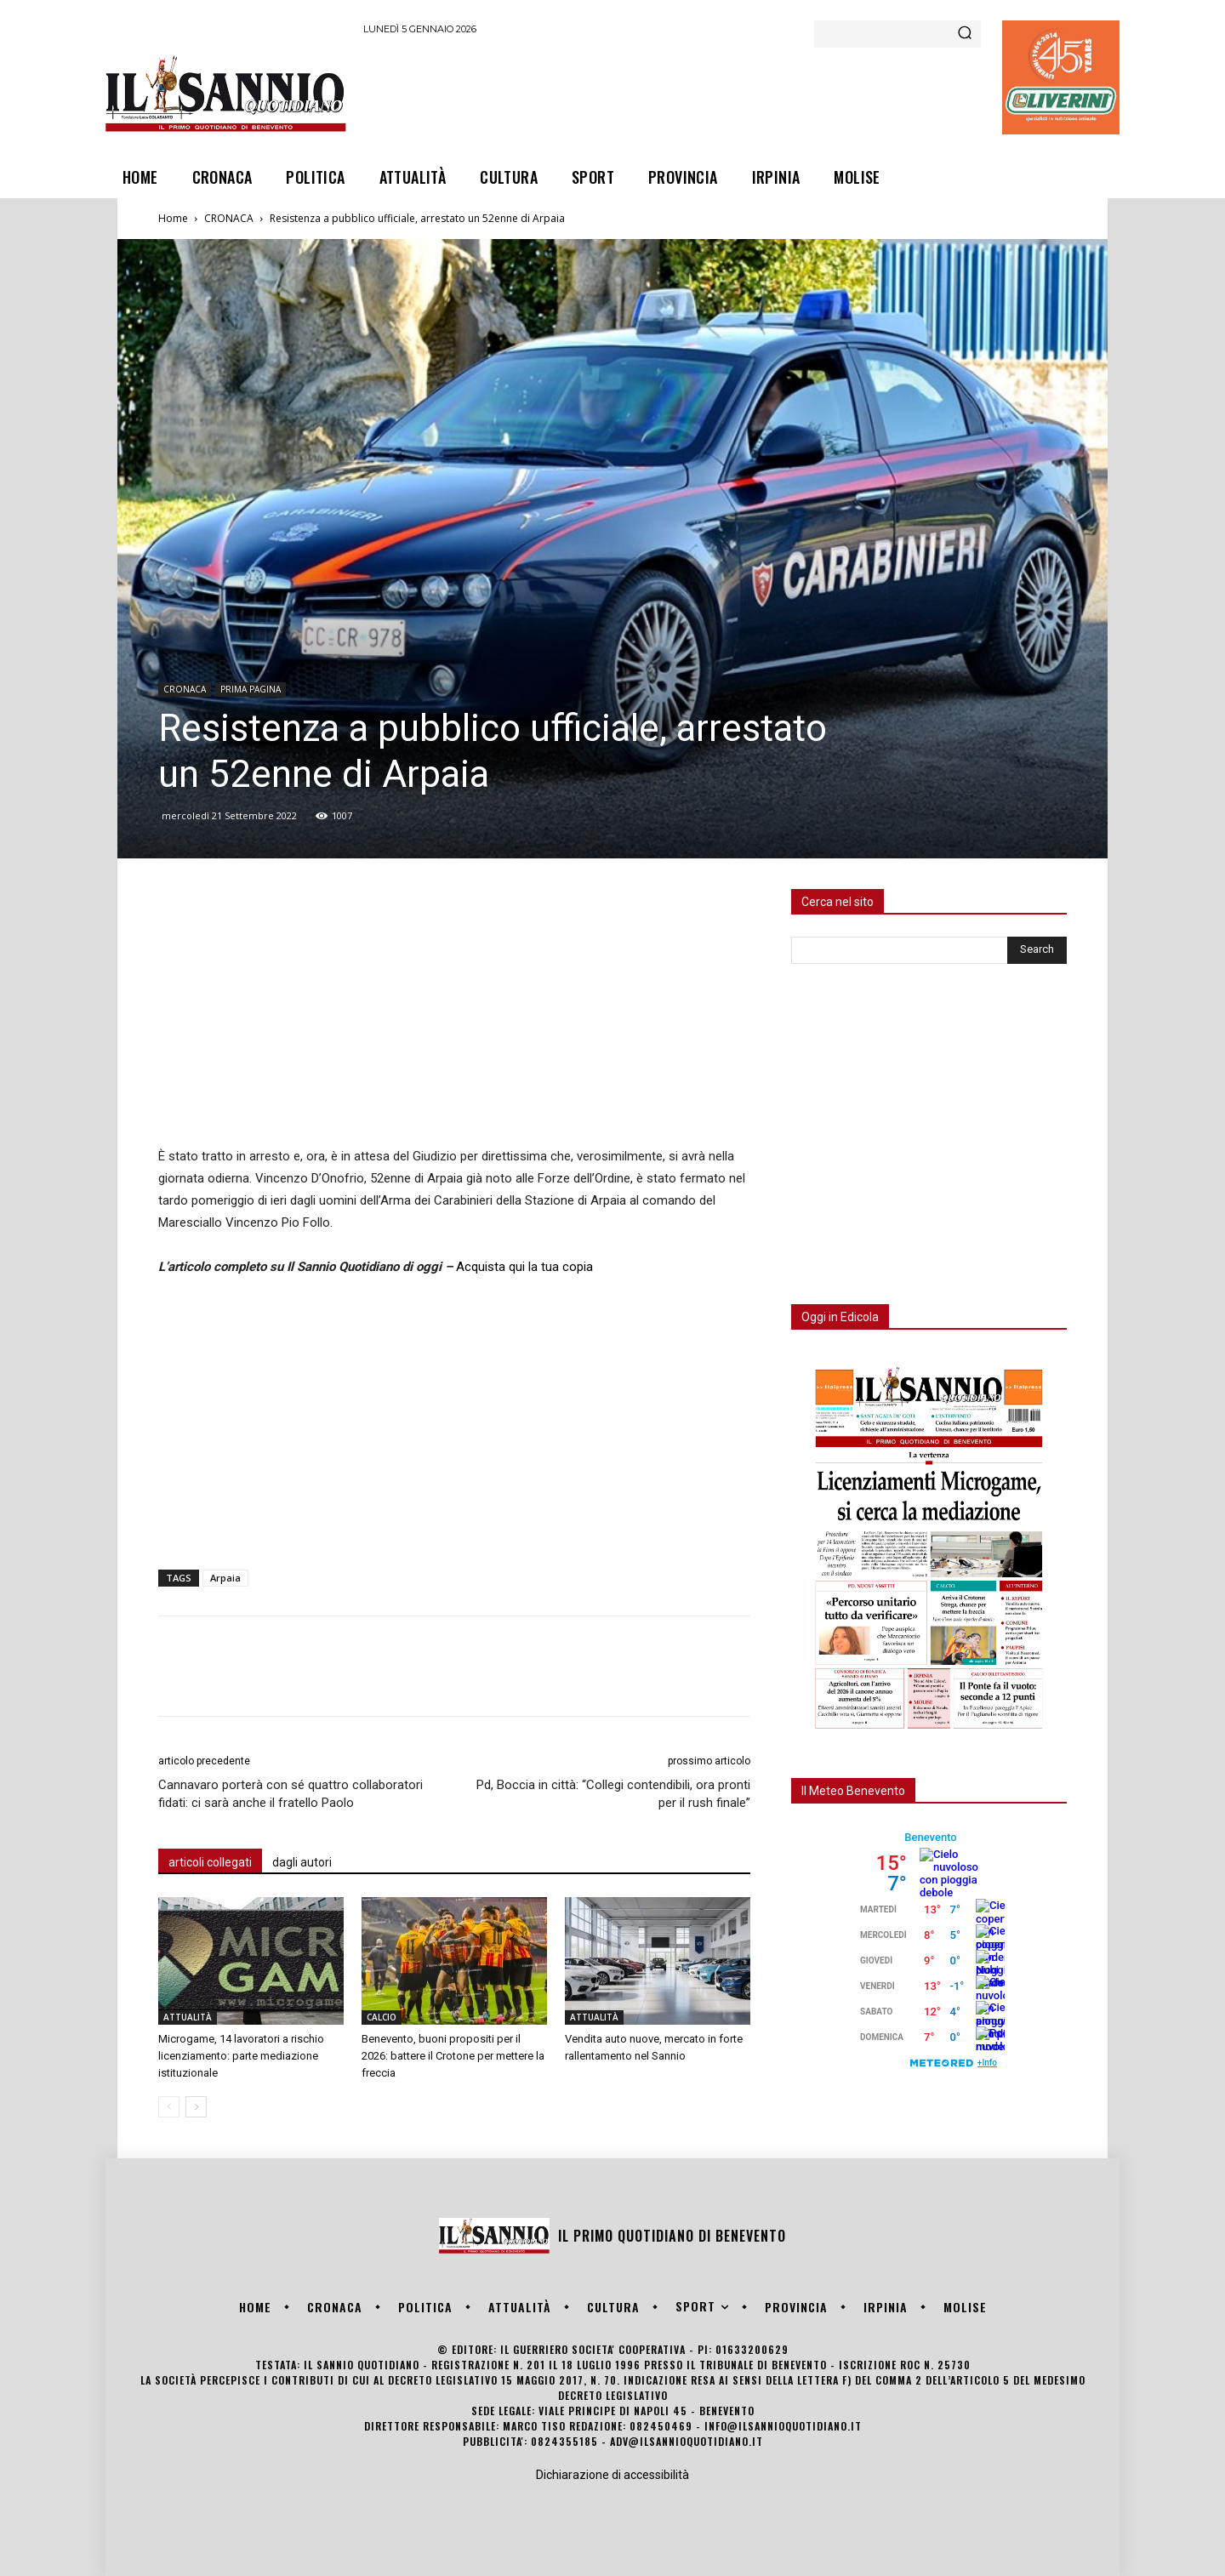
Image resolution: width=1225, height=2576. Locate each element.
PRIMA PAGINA (250, 689)
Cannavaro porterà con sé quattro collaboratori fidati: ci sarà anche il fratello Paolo (290, 1793)
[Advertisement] (673, 92)
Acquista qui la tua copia (524, 1266)
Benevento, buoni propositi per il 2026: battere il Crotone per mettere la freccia (453, 2055)
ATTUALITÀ (187, 2017)
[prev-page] (168, 2106)
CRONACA (229, 218)
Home (173, 218)
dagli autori (302, 1862)
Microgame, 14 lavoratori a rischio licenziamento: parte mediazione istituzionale (241, 2055)
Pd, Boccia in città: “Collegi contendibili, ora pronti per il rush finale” (613, 1793)
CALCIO (381, 2017)
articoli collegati (210, 1862)
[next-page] (196, 2106)
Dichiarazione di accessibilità (612, 2475)
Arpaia (225, 1577)
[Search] (965, 34)
